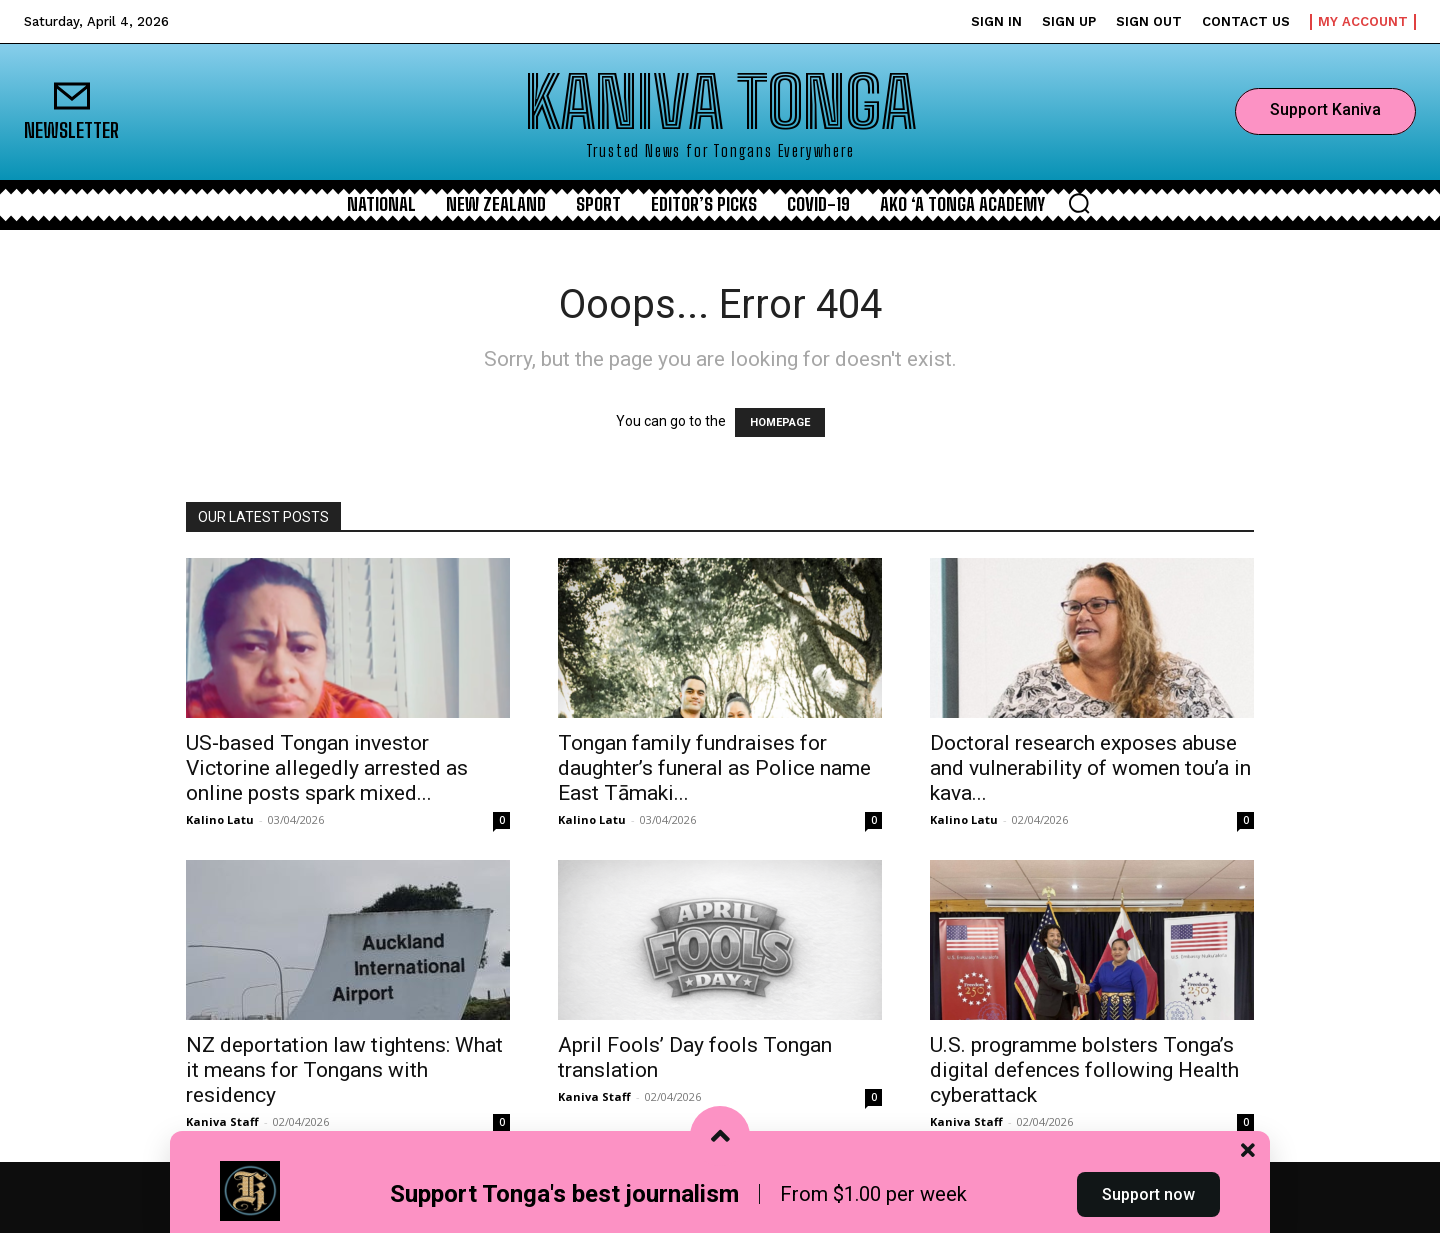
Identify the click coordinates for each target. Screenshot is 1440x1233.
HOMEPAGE (780, 422)
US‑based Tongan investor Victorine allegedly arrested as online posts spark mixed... (327, 768)
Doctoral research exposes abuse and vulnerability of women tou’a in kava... (1090, 768)
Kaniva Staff (222, 1121)
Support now (1148, 1196)
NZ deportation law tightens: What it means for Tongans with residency (344, 1070)
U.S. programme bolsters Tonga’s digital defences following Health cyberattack (1084, 1070)
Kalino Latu (220, 819)
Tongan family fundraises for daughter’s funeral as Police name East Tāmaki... (714, 768)
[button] (1079, 203)
